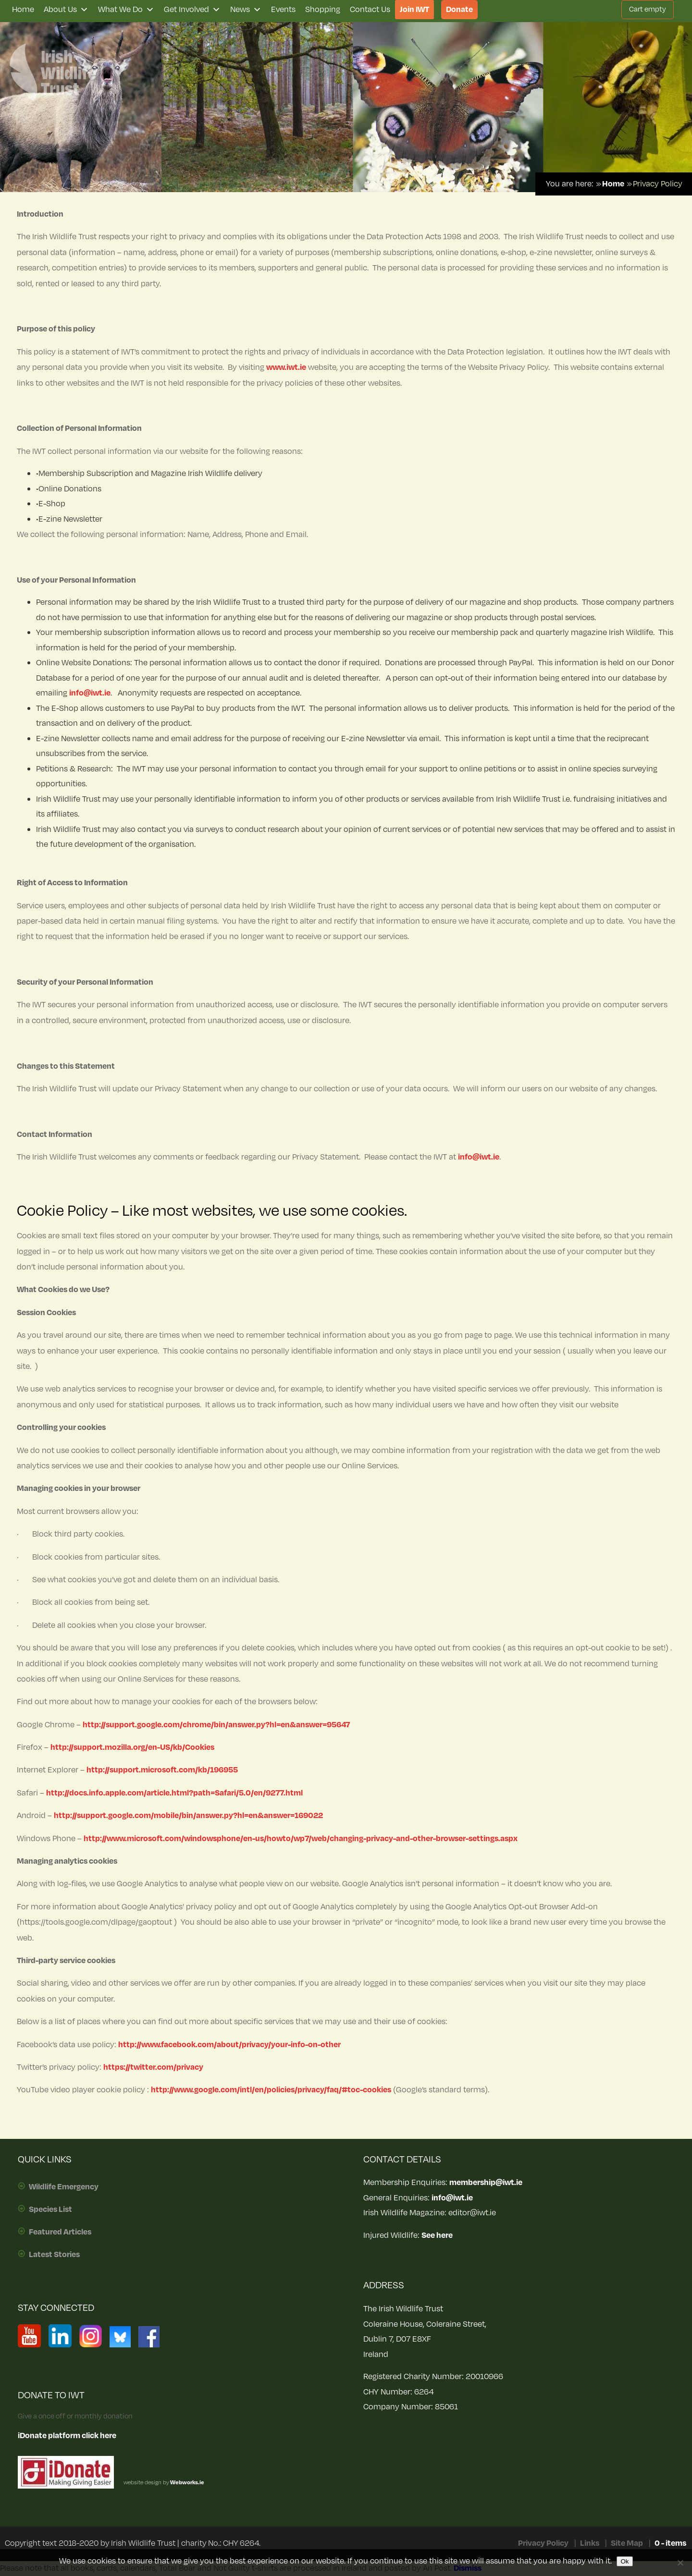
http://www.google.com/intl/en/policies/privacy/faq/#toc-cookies (271, 2090)
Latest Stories (54, 2254)
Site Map (627, 2543)
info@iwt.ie (90, 693)
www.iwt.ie (286, 367)
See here (437, 2235)
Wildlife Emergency (64, 2187)
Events (283, 9)
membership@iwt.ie (485, 2182)
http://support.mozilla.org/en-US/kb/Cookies (132, 1747)
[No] (680, 2562)
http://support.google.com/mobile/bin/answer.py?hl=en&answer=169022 (188, 1815)
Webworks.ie (186, 2482)
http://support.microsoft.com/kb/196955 (162, 1770)
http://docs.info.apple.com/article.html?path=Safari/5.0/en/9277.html (174, 1793)
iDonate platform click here (67, 2436)
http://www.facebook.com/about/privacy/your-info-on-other (229, 2045)
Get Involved (192, 9)
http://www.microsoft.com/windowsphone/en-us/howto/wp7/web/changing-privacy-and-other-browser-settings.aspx (301, 1838)
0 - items (670, 2543)
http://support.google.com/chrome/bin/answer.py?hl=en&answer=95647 (216, 1725)
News (245, 9)
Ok (624, 2561)
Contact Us (370, 9)
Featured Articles (60, 2232)
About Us (66, 9)
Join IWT (414, 9)
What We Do (126, 9)
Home (23, 9)
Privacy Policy (543, 2543)
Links (589, 2543)
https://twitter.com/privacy (153, 2067)
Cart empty (647, 9)
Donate (459, 9)
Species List (50, 2209)
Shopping (322, 9)
